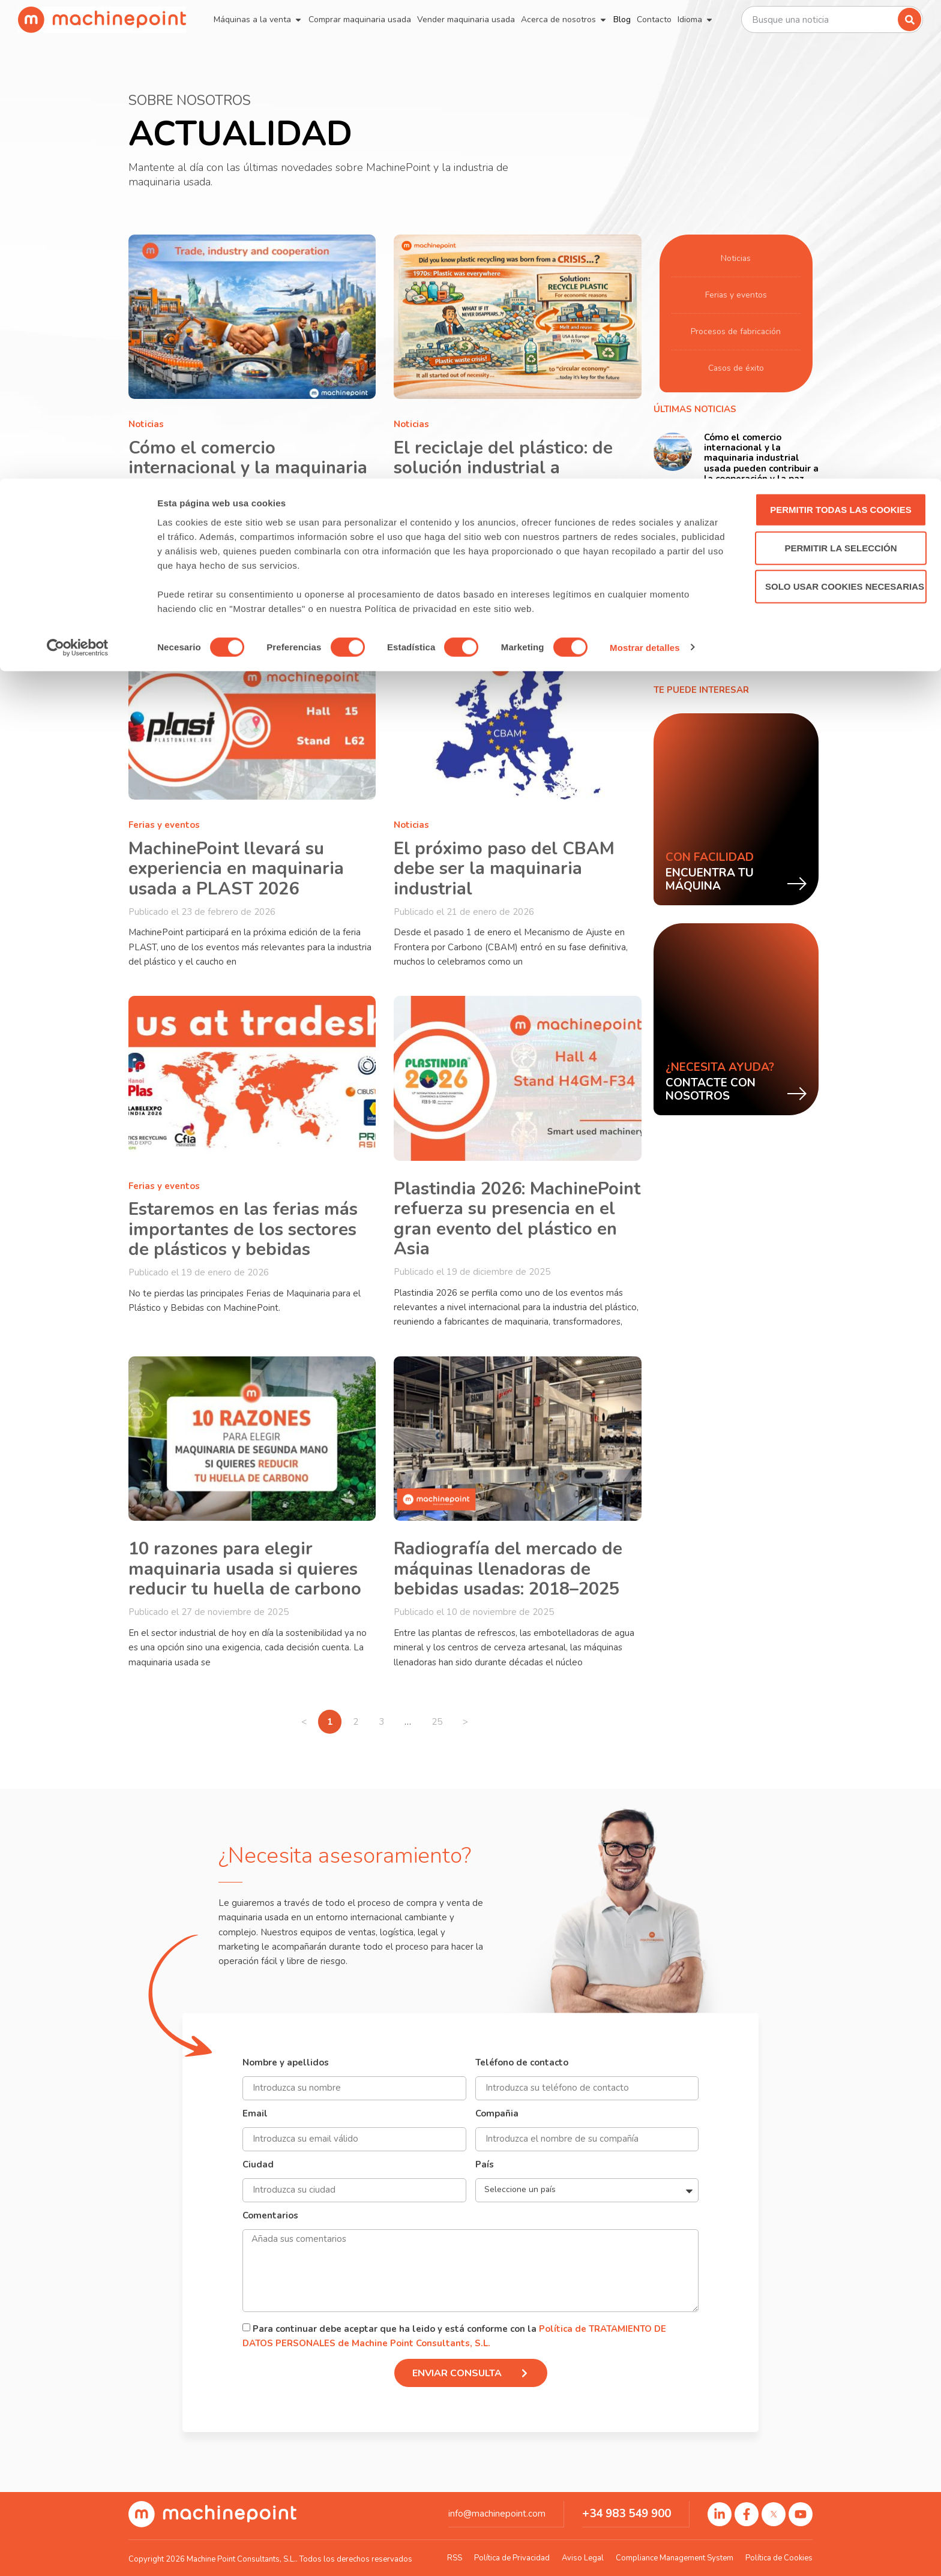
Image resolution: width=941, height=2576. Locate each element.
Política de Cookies (779, 2558)
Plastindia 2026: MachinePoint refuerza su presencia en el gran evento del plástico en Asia (517, 1218)
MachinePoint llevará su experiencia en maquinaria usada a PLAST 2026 (236, 868)
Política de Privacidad (512, 2558)
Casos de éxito (735, 368)
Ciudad (258, 2165)
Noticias (146, 424)
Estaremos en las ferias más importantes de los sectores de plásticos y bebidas (243, 1229)
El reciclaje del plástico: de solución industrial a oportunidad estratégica (503, 468)
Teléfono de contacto (521, 2063)
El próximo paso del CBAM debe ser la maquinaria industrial (504, 868)
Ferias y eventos (164, 825)
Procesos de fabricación (736, 332)
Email (255, 2114)
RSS (454, 2558)
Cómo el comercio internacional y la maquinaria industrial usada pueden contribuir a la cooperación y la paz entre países (247, 487)
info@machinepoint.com (497, 2514)
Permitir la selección (841, 69)
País (484, 2165)
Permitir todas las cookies (841, 31)
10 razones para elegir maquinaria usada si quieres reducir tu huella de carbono (244, 1569)
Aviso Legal (583, 2558)
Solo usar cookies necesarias (844, 108)
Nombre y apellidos (285, 2063)
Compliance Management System (674, 2558)
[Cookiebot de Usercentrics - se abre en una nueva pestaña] (77, 169)
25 (441, 1719)
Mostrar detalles (645, 169)
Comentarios (270, 2216)
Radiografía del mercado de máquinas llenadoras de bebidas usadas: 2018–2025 (508, 1569)
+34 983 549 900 (626, 2513)
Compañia (497, 2114)
